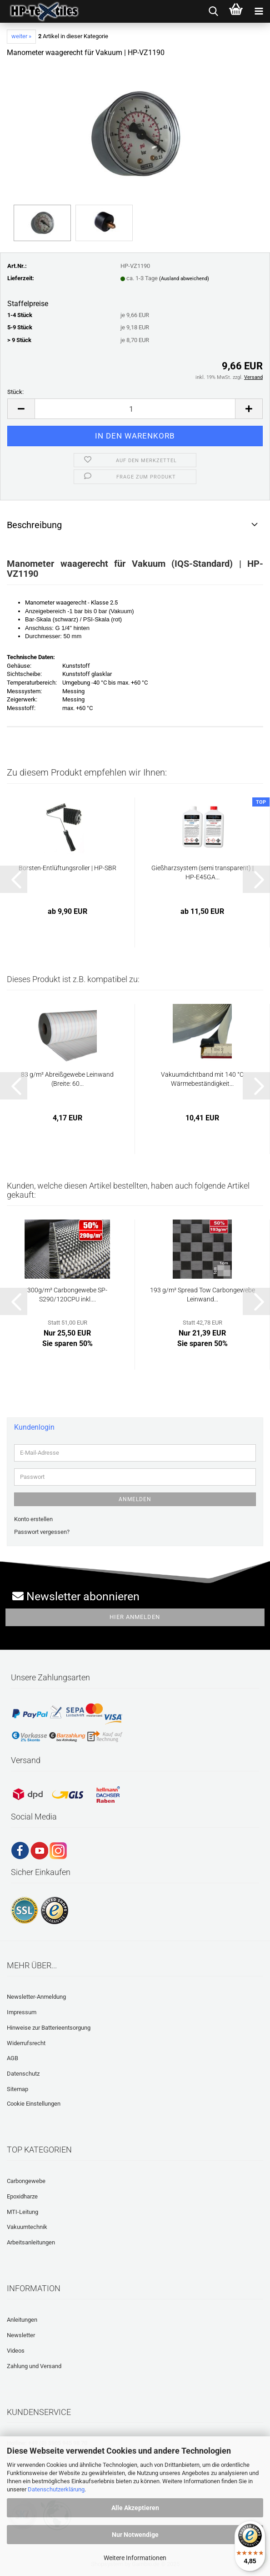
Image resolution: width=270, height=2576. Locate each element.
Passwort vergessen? (42, 1531)
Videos (16, 2350)
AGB (12, 2058)
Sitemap (17, 2089)
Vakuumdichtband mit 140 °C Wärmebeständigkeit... (202, 1079)
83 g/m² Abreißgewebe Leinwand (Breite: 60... (67, 1079)
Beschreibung (34, 524)
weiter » (21, 36)
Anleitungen (22, 2319)
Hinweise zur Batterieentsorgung (48, 2027)
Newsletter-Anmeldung (36, 1996)
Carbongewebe (26, 2181)
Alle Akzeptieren (135, 2507)
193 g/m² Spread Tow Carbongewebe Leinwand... (202, 1294)
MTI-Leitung (22, 2211)
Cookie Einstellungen (33, 2103)
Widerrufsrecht (26, 2043)
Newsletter (21, 2335)
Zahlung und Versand (34, 2366)
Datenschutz (23, 2073)
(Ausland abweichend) (184, 279)
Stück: (15, 391)
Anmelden (135, 1499)
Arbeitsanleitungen (31, 2242)
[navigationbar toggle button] (258, 11)
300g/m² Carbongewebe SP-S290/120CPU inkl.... (67, 1294)
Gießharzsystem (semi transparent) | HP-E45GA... (202, 872)
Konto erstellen (33, 1519)
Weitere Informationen (135, 2557)
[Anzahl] (135, 408)
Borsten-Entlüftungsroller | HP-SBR (67, 868)
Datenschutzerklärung (56, 2489)
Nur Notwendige (135, 2534)
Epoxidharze (22, 2196)
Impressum (21, 2012)
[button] (21, 408)
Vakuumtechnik (27, 2226)
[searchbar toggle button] (213, 11)
